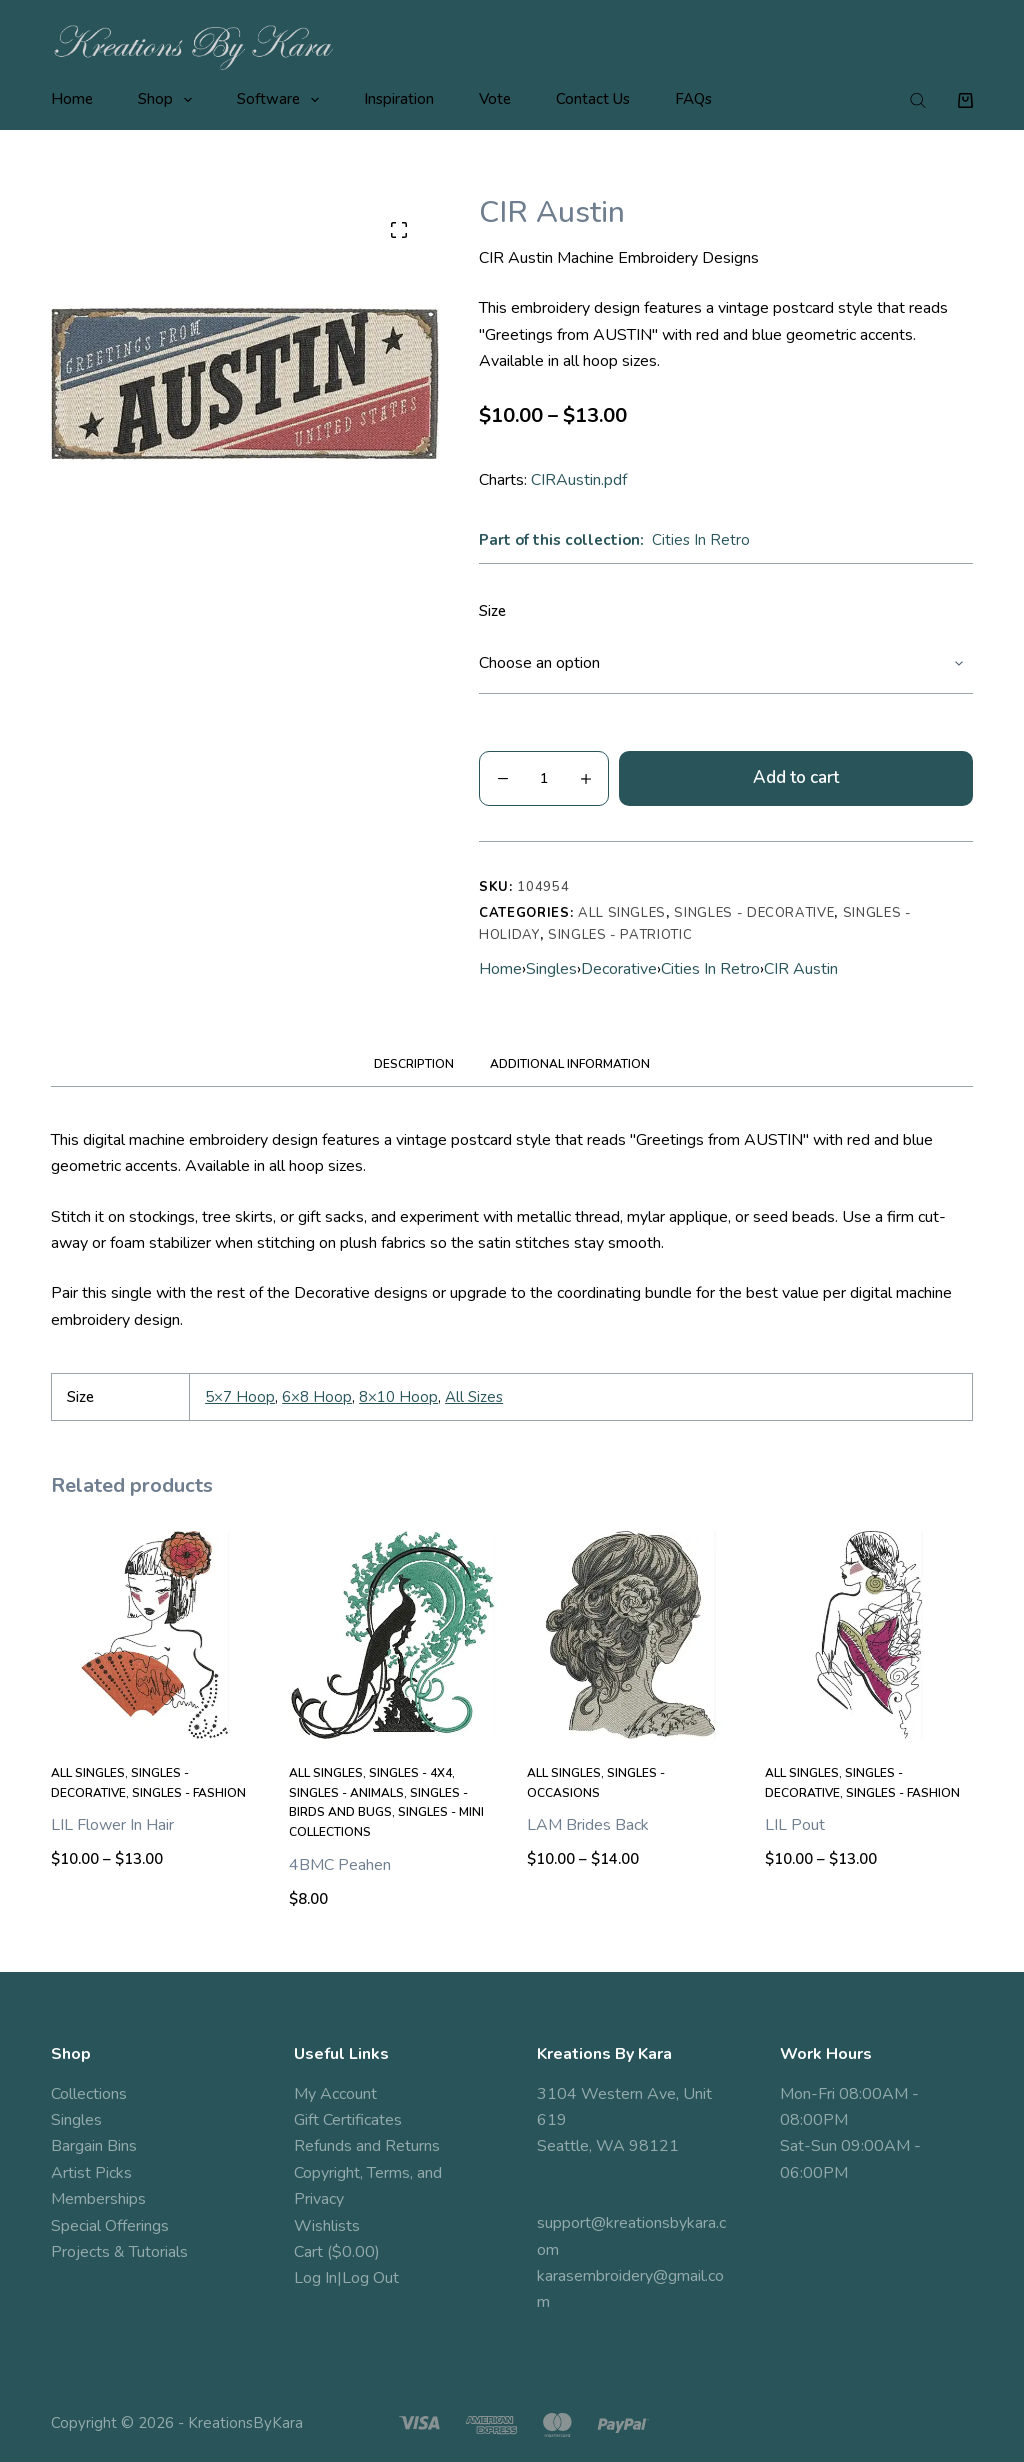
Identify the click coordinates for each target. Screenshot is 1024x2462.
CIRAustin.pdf (579, 480)
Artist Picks (91, 2173)
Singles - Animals (346, 1793)
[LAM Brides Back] (631, 1635)
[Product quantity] (544, 778)
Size (492, 611)
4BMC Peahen (340, 1865)
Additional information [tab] (570, 1064)
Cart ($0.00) (337, 2252)
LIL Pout (795, 1825)
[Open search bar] (918, 100)
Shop (169, 100)
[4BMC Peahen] (393, 1635)
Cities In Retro (701, 540)
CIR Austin (801, 969)
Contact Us (593, 99)
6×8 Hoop (317, 1397)
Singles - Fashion (189, 1793)
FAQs (693, 99)
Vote (495, 99)
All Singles (622, 913)
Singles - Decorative (754, 913)
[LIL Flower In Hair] (155, 1635)
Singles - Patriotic (620, 935)
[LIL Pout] (869, 1635)
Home (72, 99)
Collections (89, 2094)
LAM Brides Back (588, 1825)
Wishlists (327, 2226)
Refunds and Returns (367, 2146)
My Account (335, 2094)
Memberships (98, 2199)
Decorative (619, 969)
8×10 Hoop (398, 1397)
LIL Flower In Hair (112, 1825)
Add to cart (796, 777)
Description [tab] (414, 1064)
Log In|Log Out (346, 2278)
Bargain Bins (94, 2146)
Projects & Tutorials (119, 2252)
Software (282, 100)
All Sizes (474, 1397)
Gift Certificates (348, 2120)
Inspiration (399, 99)
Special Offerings (110, 2226)
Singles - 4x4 (410, 1773)
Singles (551, 969)
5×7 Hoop (240, 1397)
